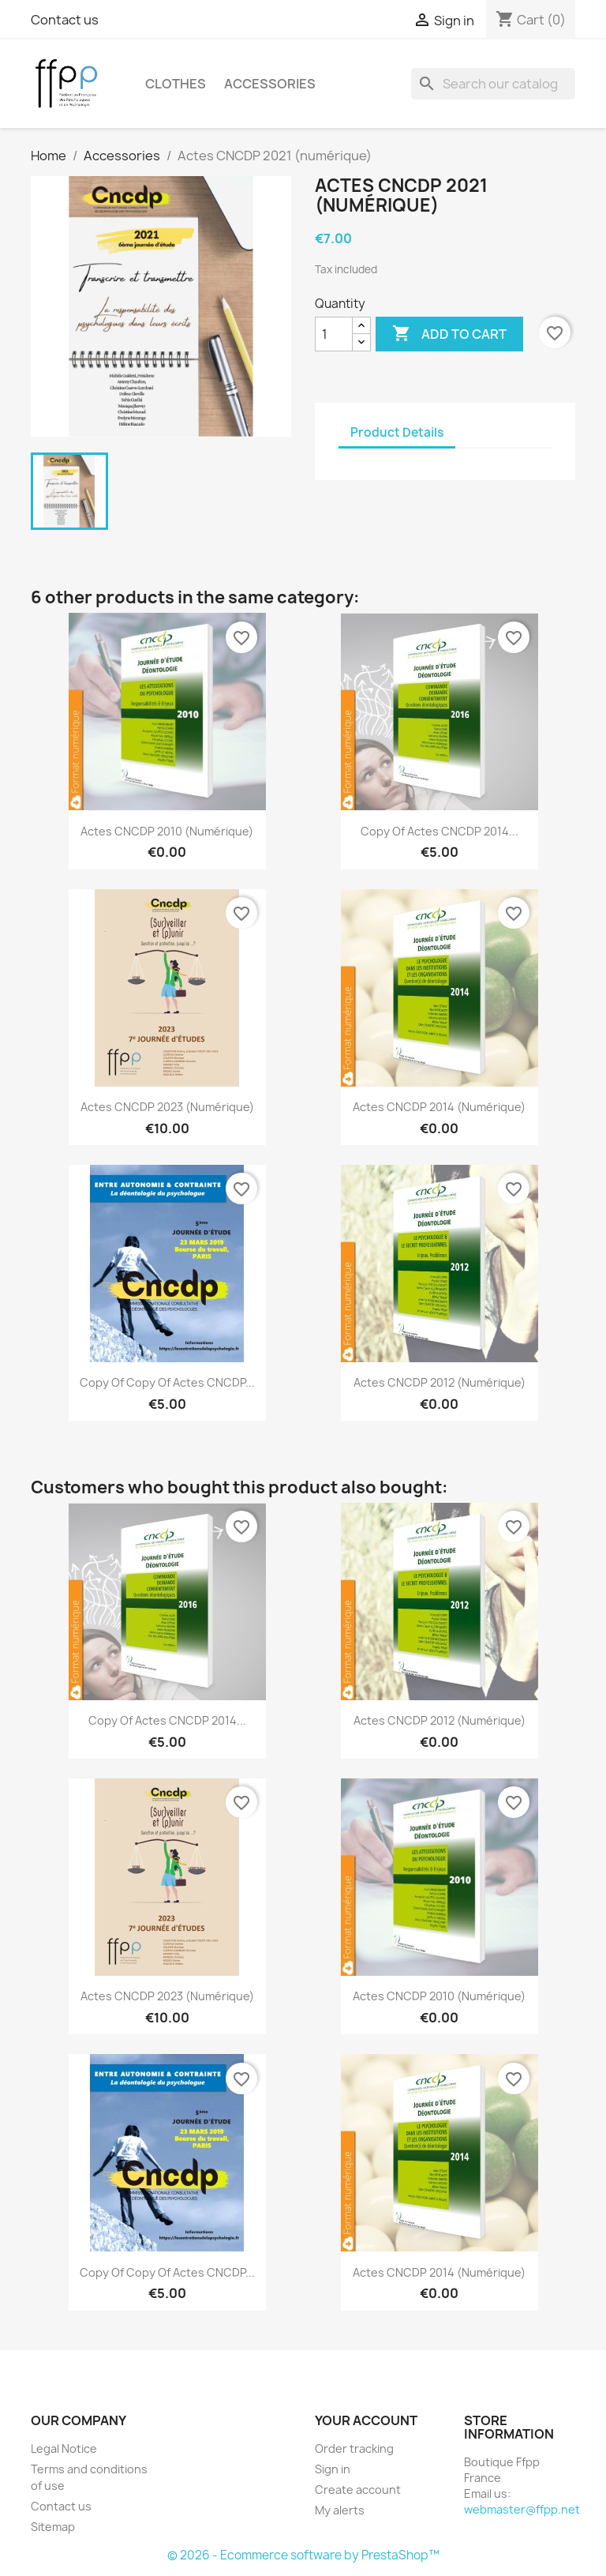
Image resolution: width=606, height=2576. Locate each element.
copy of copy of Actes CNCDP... (167, 1382)
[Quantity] (334, 334)
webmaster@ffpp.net (522, 2509)
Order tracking (354, 2448)
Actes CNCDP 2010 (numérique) (166, 831)
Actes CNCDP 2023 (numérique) (167, 1106)
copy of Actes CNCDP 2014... (439, 831)
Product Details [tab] (396, 432)
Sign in (332, 2468)
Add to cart (449, 334)
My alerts (340, 2510)
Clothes (175, 83)
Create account (358, 2489)
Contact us (65, 19)
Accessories (270, 83)
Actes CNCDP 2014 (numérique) (439, 1106)
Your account (366, 2420)
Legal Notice (64, 2448)
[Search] (493, 84)
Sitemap (53, 2526)
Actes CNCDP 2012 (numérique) (440, 1382)
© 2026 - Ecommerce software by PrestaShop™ (303, 2555)
